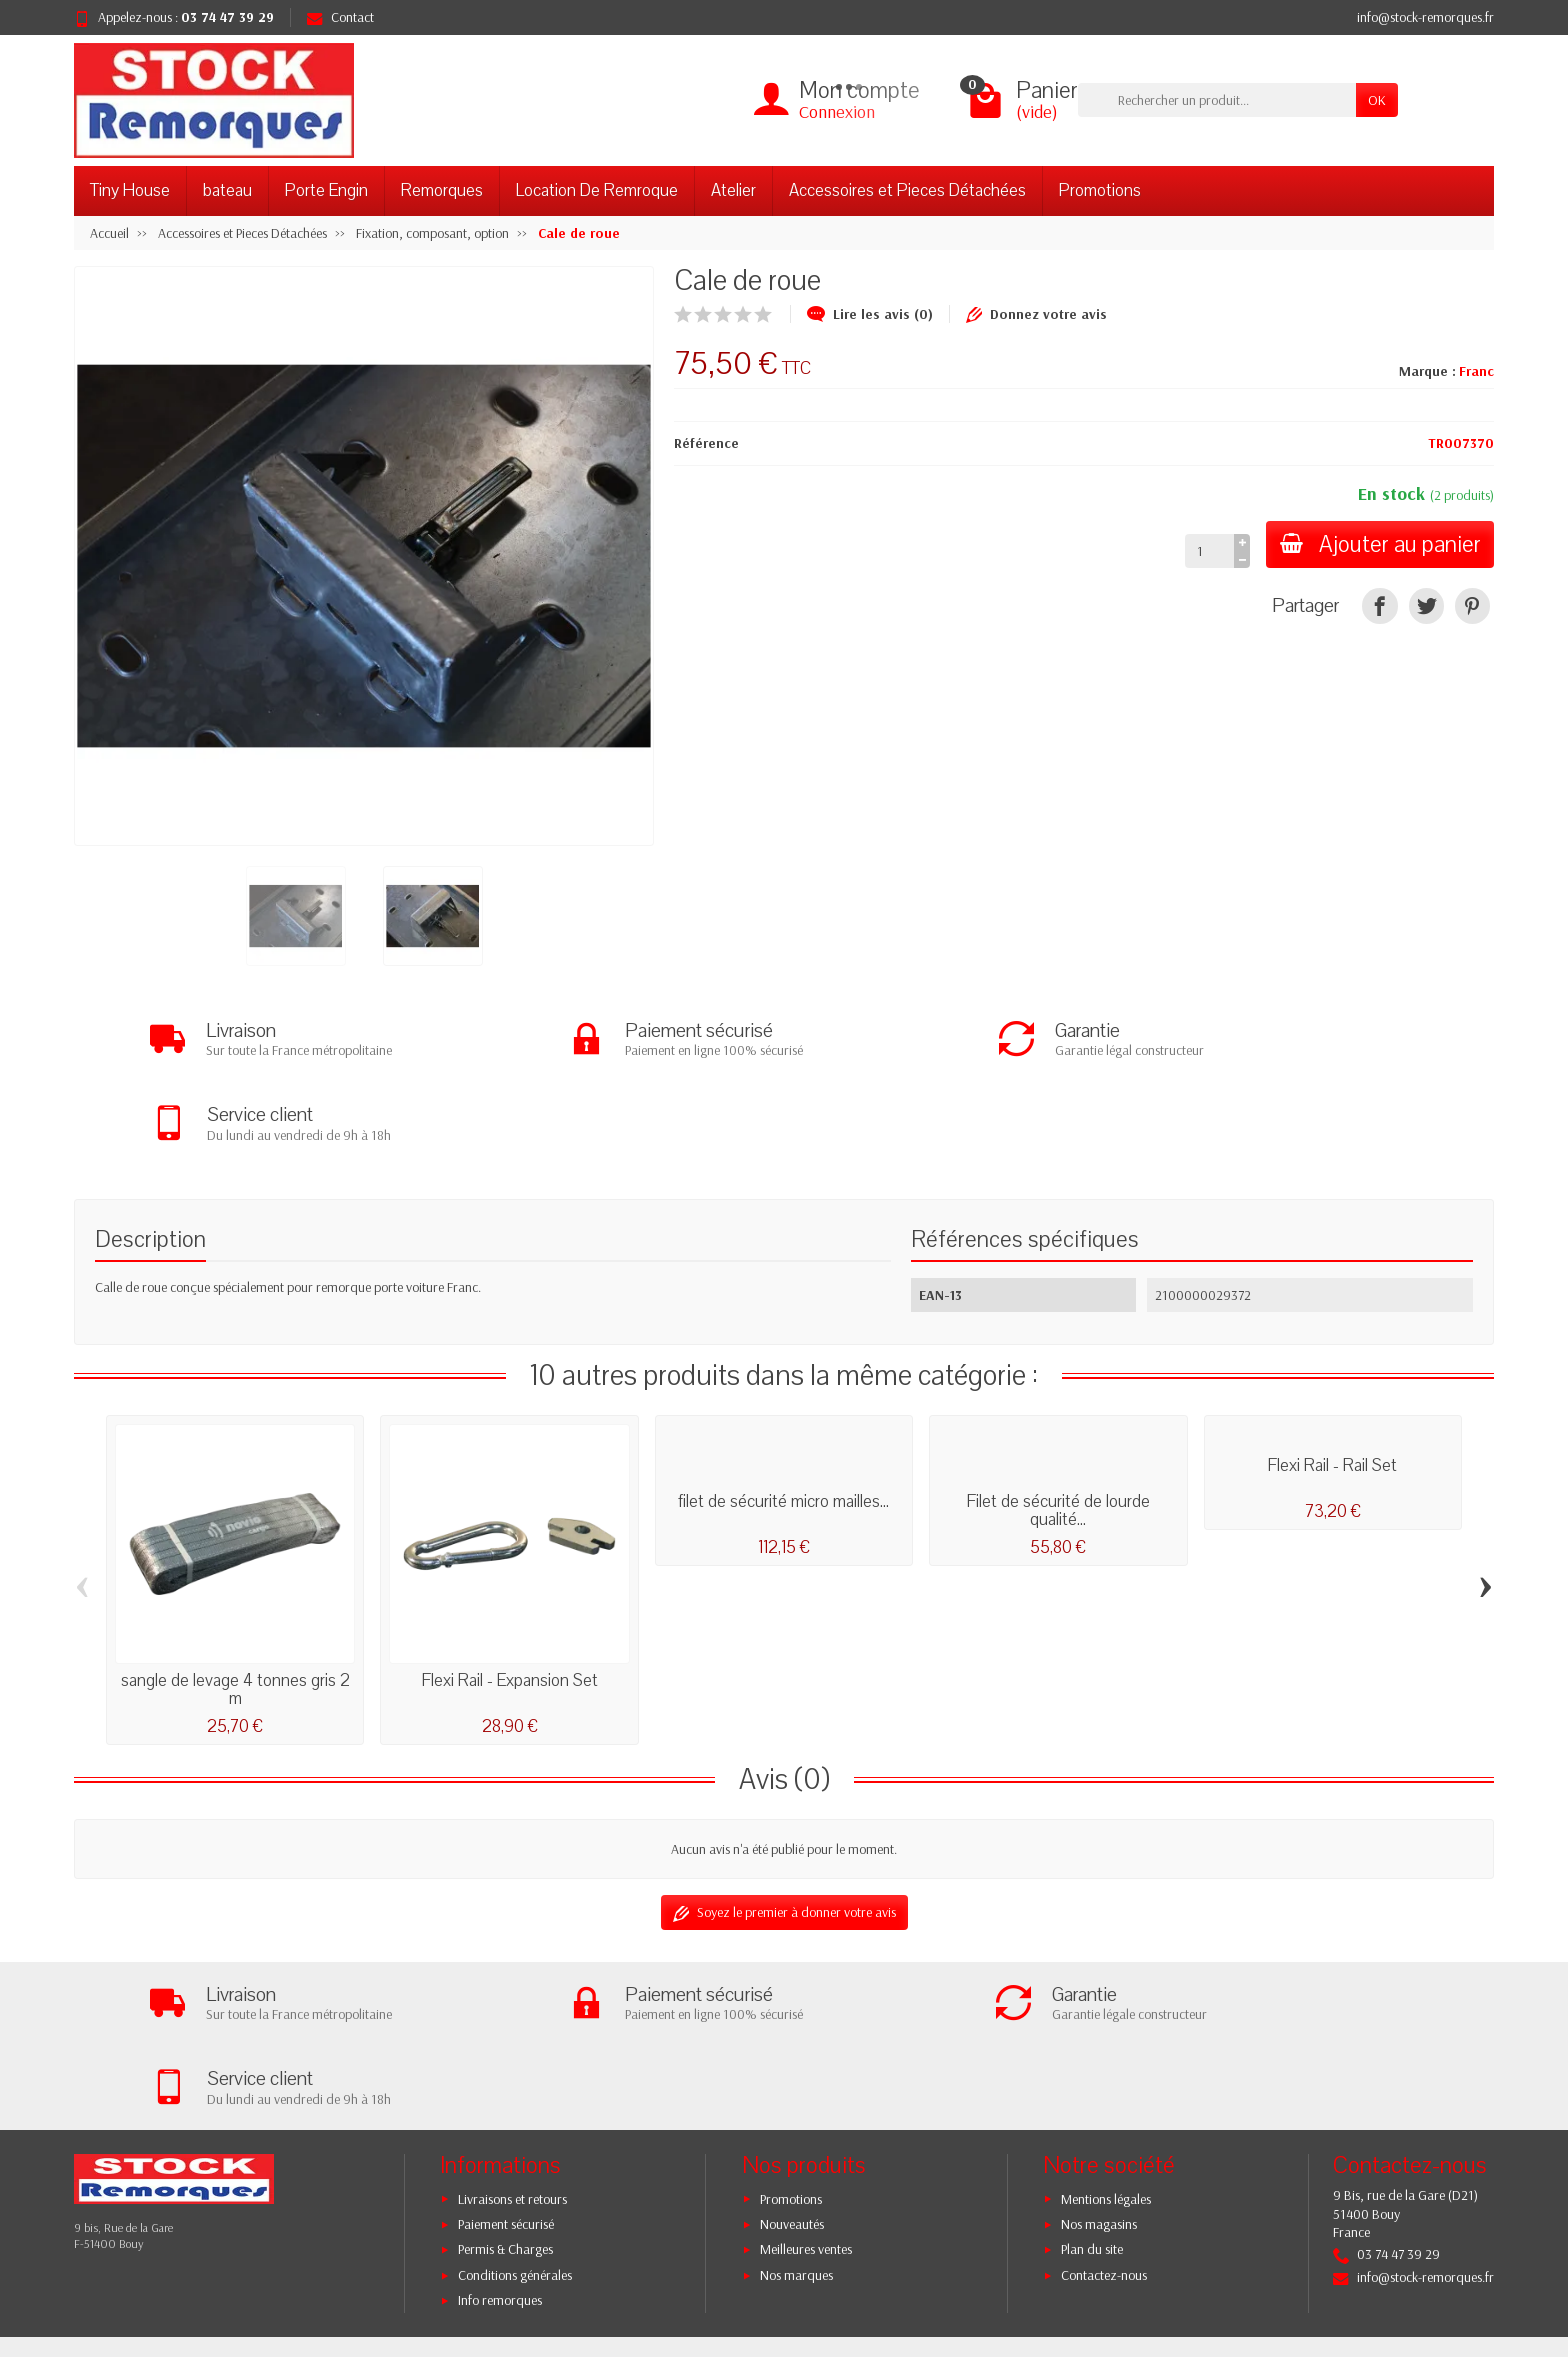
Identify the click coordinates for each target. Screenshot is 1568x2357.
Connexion (837, 111)
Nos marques (796, 2112)
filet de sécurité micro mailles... (783, 1420)
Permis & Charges (505, 2087)
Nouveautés (792, 2062)
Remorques (442, 190)
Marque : (1427, 371)
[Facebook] (1287, 2261)
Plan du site (1092, 2087)
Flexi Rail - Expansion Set (510, 1599)
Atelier (733, 190)
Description (150, 1157)
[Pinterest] (1472, 605)
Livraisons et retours (512, 2036)
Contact (340, 17)
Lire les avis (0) (870, 314)
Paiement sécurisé (506, 2062)
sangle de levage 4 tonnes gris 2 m (235, 1608)
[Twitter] (1333, 2261)
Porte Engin (326, 190)
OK (1377, 100)
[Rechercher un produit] (1217, 100)
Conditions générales (515, 2112)
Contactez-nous (1104, 2112)
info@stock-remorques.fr (1425, 17)
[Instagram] (1426, 2261)
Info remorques (500, 2138)
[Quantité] (1204, 551)
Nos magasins (1099, 2062)
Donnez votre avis (1036, 314)
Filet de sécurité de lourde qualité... (1058, 1429)
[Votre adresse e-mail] (743, 2216)
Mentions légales (1106, 2036)
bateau (227, 190)
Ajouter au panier (1377, 544)
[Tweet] (1426, 605)
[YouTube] (1379, 2261)
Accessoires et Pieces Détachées (907, 190)
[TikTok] (1472, 2245)
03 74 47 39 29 (227, 17)
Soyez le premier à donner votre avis (784, 1831)
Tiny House (130, 190)
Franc (1476, 371)
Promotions (1100, 190)
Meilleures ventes (806, 2087)
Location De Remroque (597, 190)
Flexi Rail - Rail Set (1332, 1384)
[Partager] (1379, 605)
